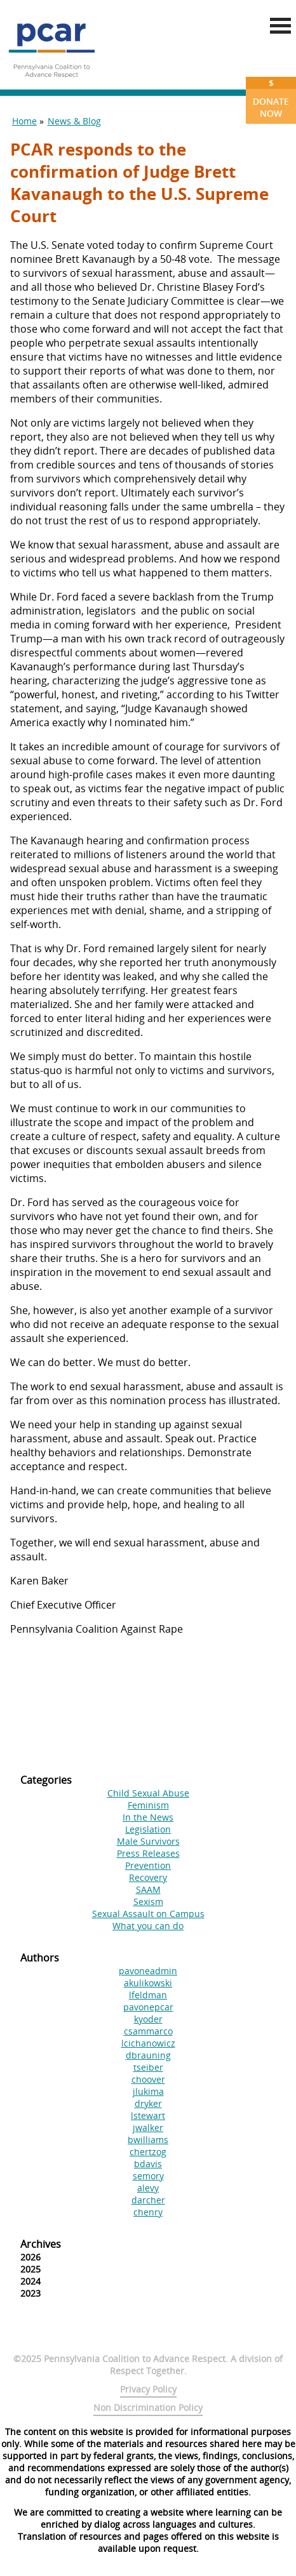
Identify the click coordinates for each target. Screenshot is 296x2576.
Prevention (148, 1865)
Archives (40, 2244)
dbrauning (148, 2055)
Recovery (148, 1877)
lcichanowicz (148, 2043)
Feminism (148, 1805)
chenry (148, 2212)
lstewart (148, 2115)
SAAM (148, 1889)
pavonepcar (148, 2007)
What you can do (148, 1926)
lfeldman (148, 1995)
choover (148, 2079)
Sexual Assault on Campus (148, 1914)
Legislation (148, 1829)
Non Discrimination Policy (148, 2407)
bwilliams (148, 2140)
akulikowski (148, 1983)
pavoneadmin (148, 1971)
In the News (148, 1817)
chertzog (148, 2152)
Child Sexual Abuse (148, 1793)
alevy (148, 2188)
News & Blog (74, 121)
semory (148, 2176)
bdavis (148, 2164)
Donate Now (271, 98)
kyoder (148, 2019)
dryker (148, 2103)
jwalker (148, 2127)
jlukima (148, 2091)
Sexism (148, 1901)
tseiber (148, 2067)
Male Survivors (148, 1841)
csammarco (148, 2031)
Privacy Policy (148, 2389)
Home (24, 121)
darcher (148, 2200)
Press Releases (148, 1853)
